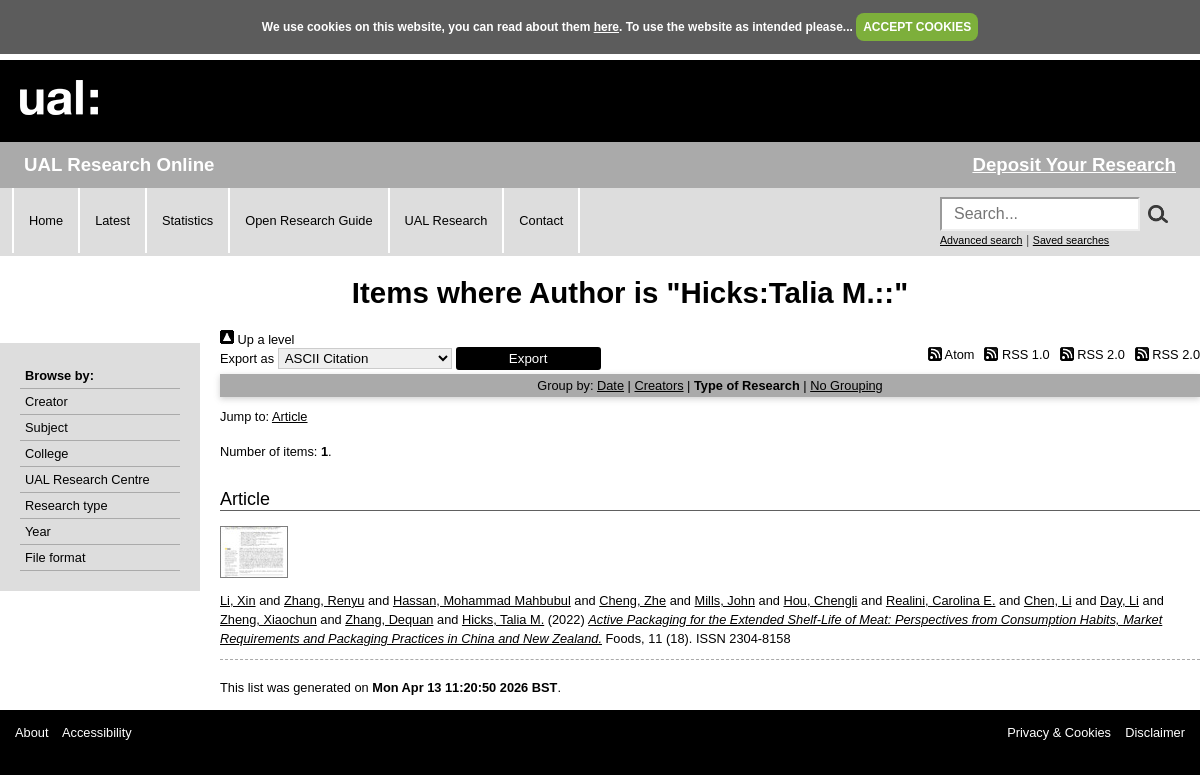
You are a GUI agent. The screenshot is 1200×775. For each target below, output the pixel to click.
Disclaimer (1155, 732)
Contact (541, 220)
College (46, 453)
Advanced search (981, 240)
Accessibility (97, 732)
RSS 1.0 (1014, 354)
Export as (247, 358)
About (31, 732)
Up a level (257, 339)
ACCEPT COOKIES (917, 27)
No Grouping (846, 385)
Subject (46, 427)
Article (290, 416)
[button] (528, 358)
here (606, 27)
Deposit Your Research (1074, 164)
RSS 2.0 (1089, 354)
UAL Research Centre (87, 479)
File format (55, 557)
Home (46, 220)
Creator (46, 401)
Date (610, 385)
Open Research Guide (308, 220)
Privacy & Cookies (1059, 732)
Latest (112, 220)
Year (38, 531)
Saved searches (1071, 240)
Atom (947, 354)
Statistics (187, 220)
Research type (66, 505)
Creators (658, 385)
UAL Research (446, 220)
